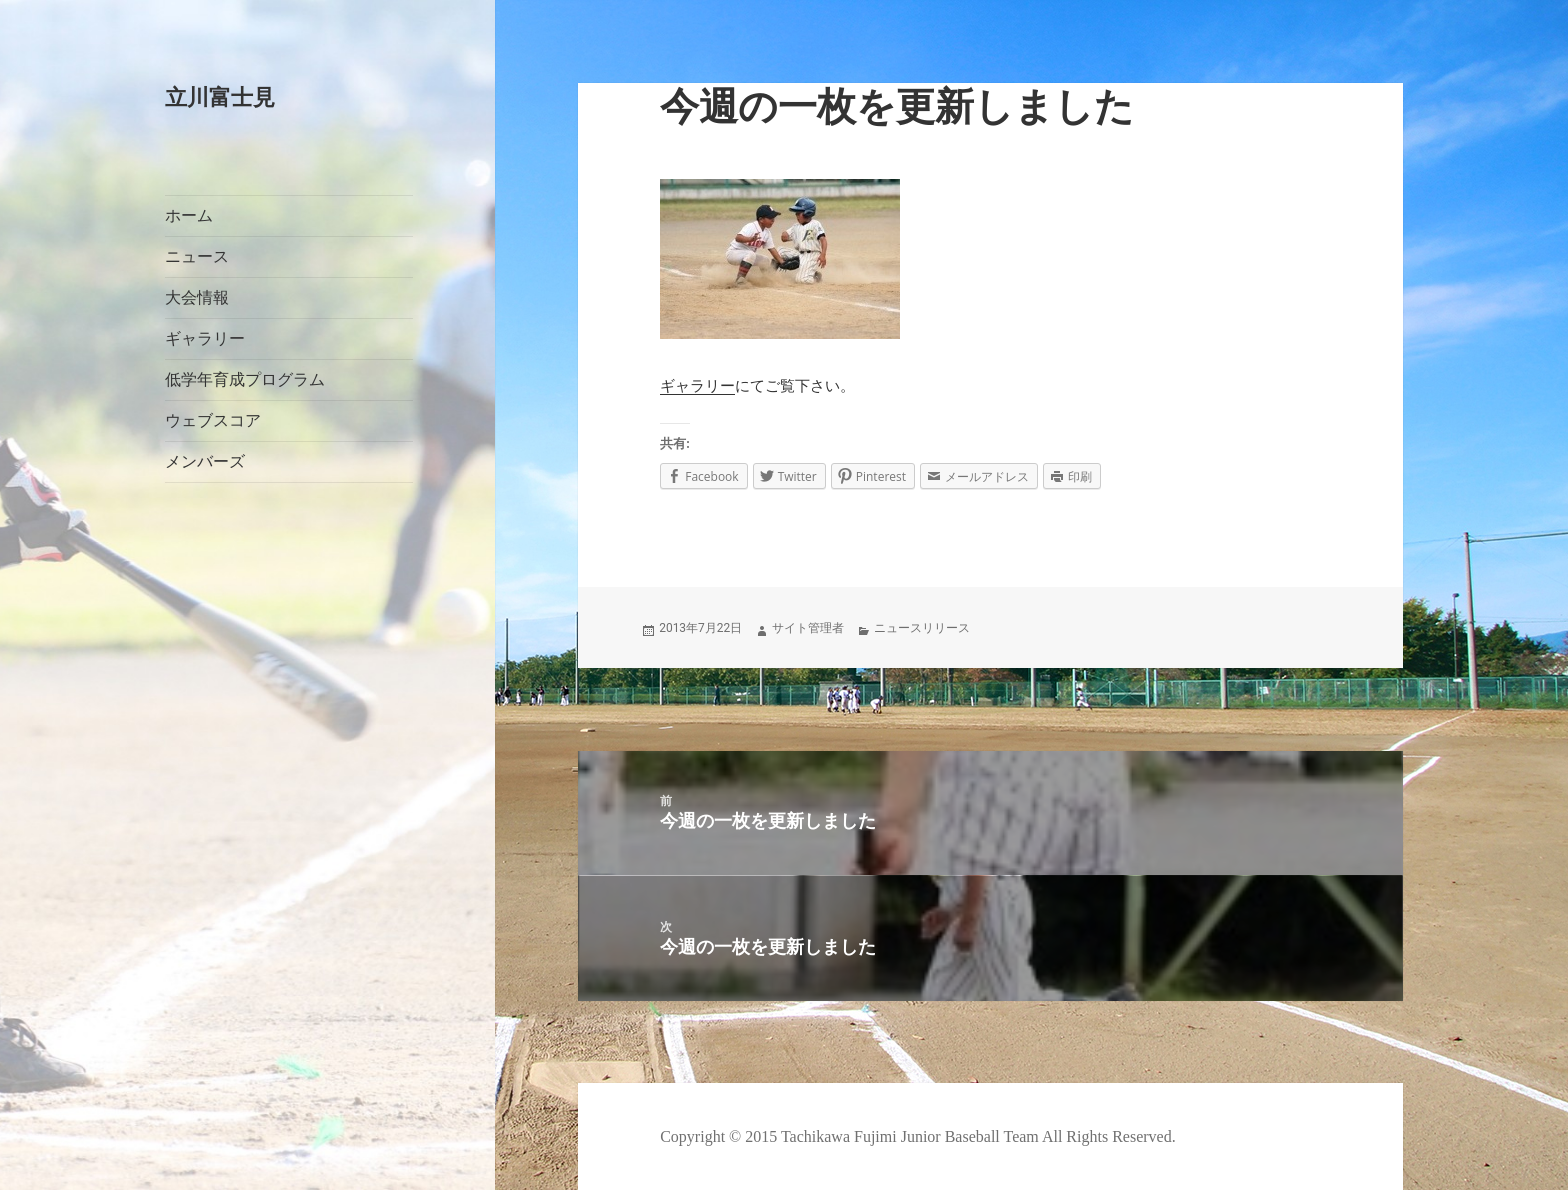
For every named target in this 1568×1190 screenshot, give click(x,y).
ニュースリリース (922, 628)
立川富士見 (220, 97)
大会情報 (197, 297)
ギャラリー (205, 338)
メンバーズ (205, 461)
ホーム (189, 215)
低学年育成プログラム (245, 379)
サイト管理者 (808, 628)
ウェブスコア (213, 420)
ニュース (197, 256)
